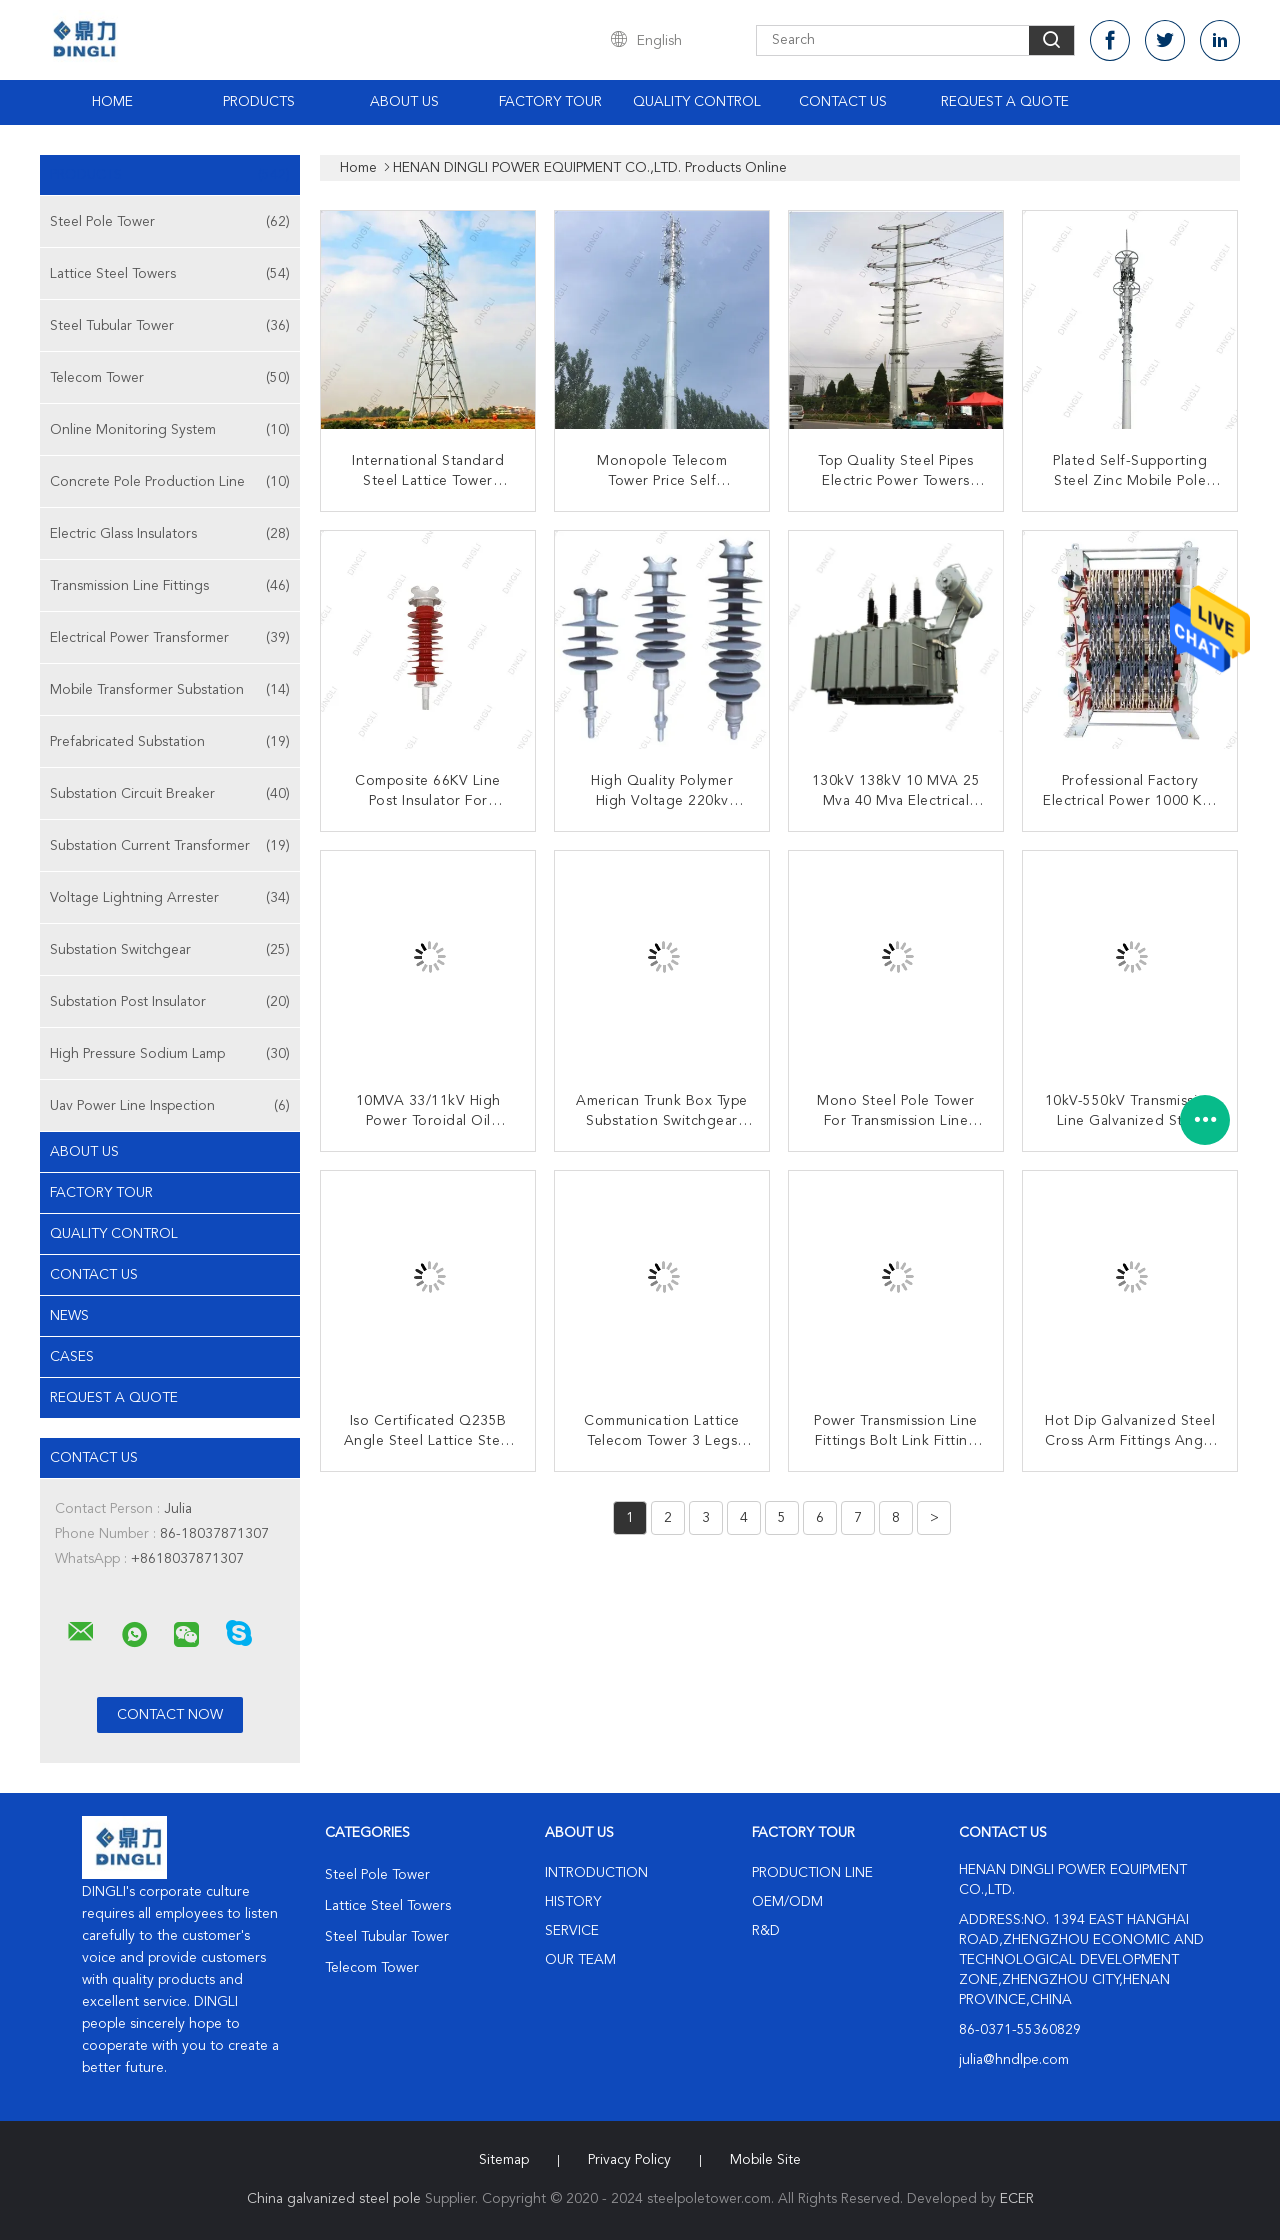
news (69, 1316)
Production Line (812, 1873)
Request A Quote (1005, 102)
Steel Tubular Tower (170, 326)
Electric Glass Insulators (170, 534)
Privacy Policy (629, 2160)
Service (572, 1931)
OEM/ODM (787, 1902)
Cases (72, 1357)
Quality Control (697, 102)
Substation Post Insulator (170, 1002)
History (573, 1902)
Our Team (580, 1960)
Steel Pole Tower (170, 222)
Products (259, 102)
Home (112, 102)
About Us (404, 102)
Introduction (596, 1873)
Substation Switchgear (170, 950)
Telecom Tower (170, 378)
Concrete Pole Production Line (170, 482)
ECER (1017, 2199)
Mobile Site (765, 2160)
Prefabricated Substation (170, 742)
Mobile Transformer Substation (170, 690)
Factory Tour (550, 102)
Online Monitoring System (170, 430)
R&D (766, 1931)
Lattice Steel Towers (170, 274)
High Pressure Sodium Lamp (170, 1054)
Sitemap (504, 2160)
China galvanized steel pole (334, 2199)
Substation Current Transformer (170, 846)
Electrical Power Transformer (170, 638)
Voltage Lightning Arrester (170, 898)
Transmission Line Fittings (170, 586)
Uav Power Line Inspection (170, 1106)
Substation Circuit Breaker (170, 794)
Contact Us (843, 102)
